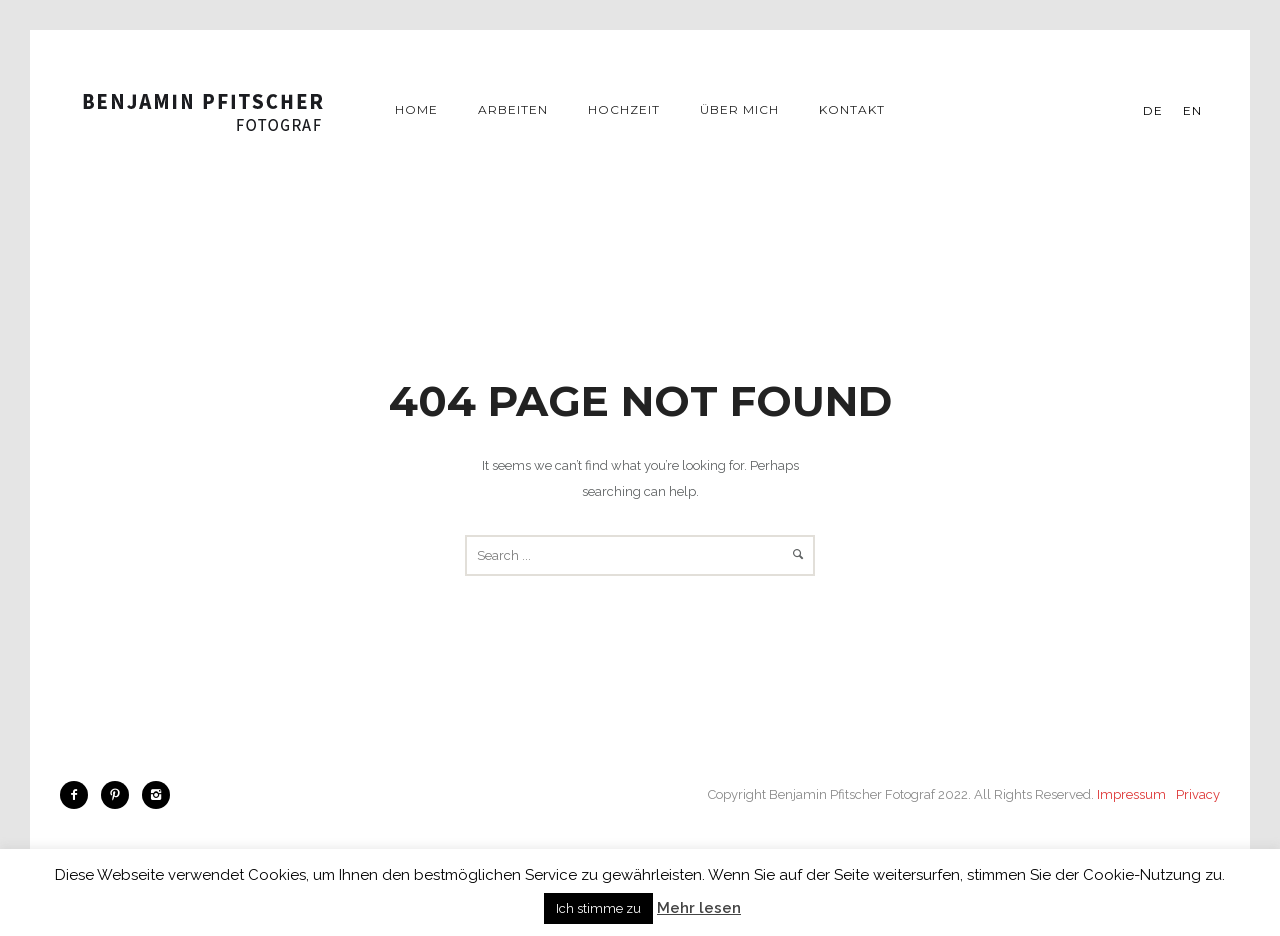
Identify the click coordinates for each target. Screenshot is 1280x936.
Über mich (739, 109)
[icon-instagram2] (156, 795)
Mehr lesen (699, 908)
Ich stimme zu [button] (598, 908)
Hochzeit (624, 109)
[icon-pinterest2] (120, 795)
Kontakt (852, 109)
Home (416, 109)
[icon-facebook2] (79, 795)
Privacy (1198, 794)
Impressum (1131, 794)
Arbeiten (513, 109)
